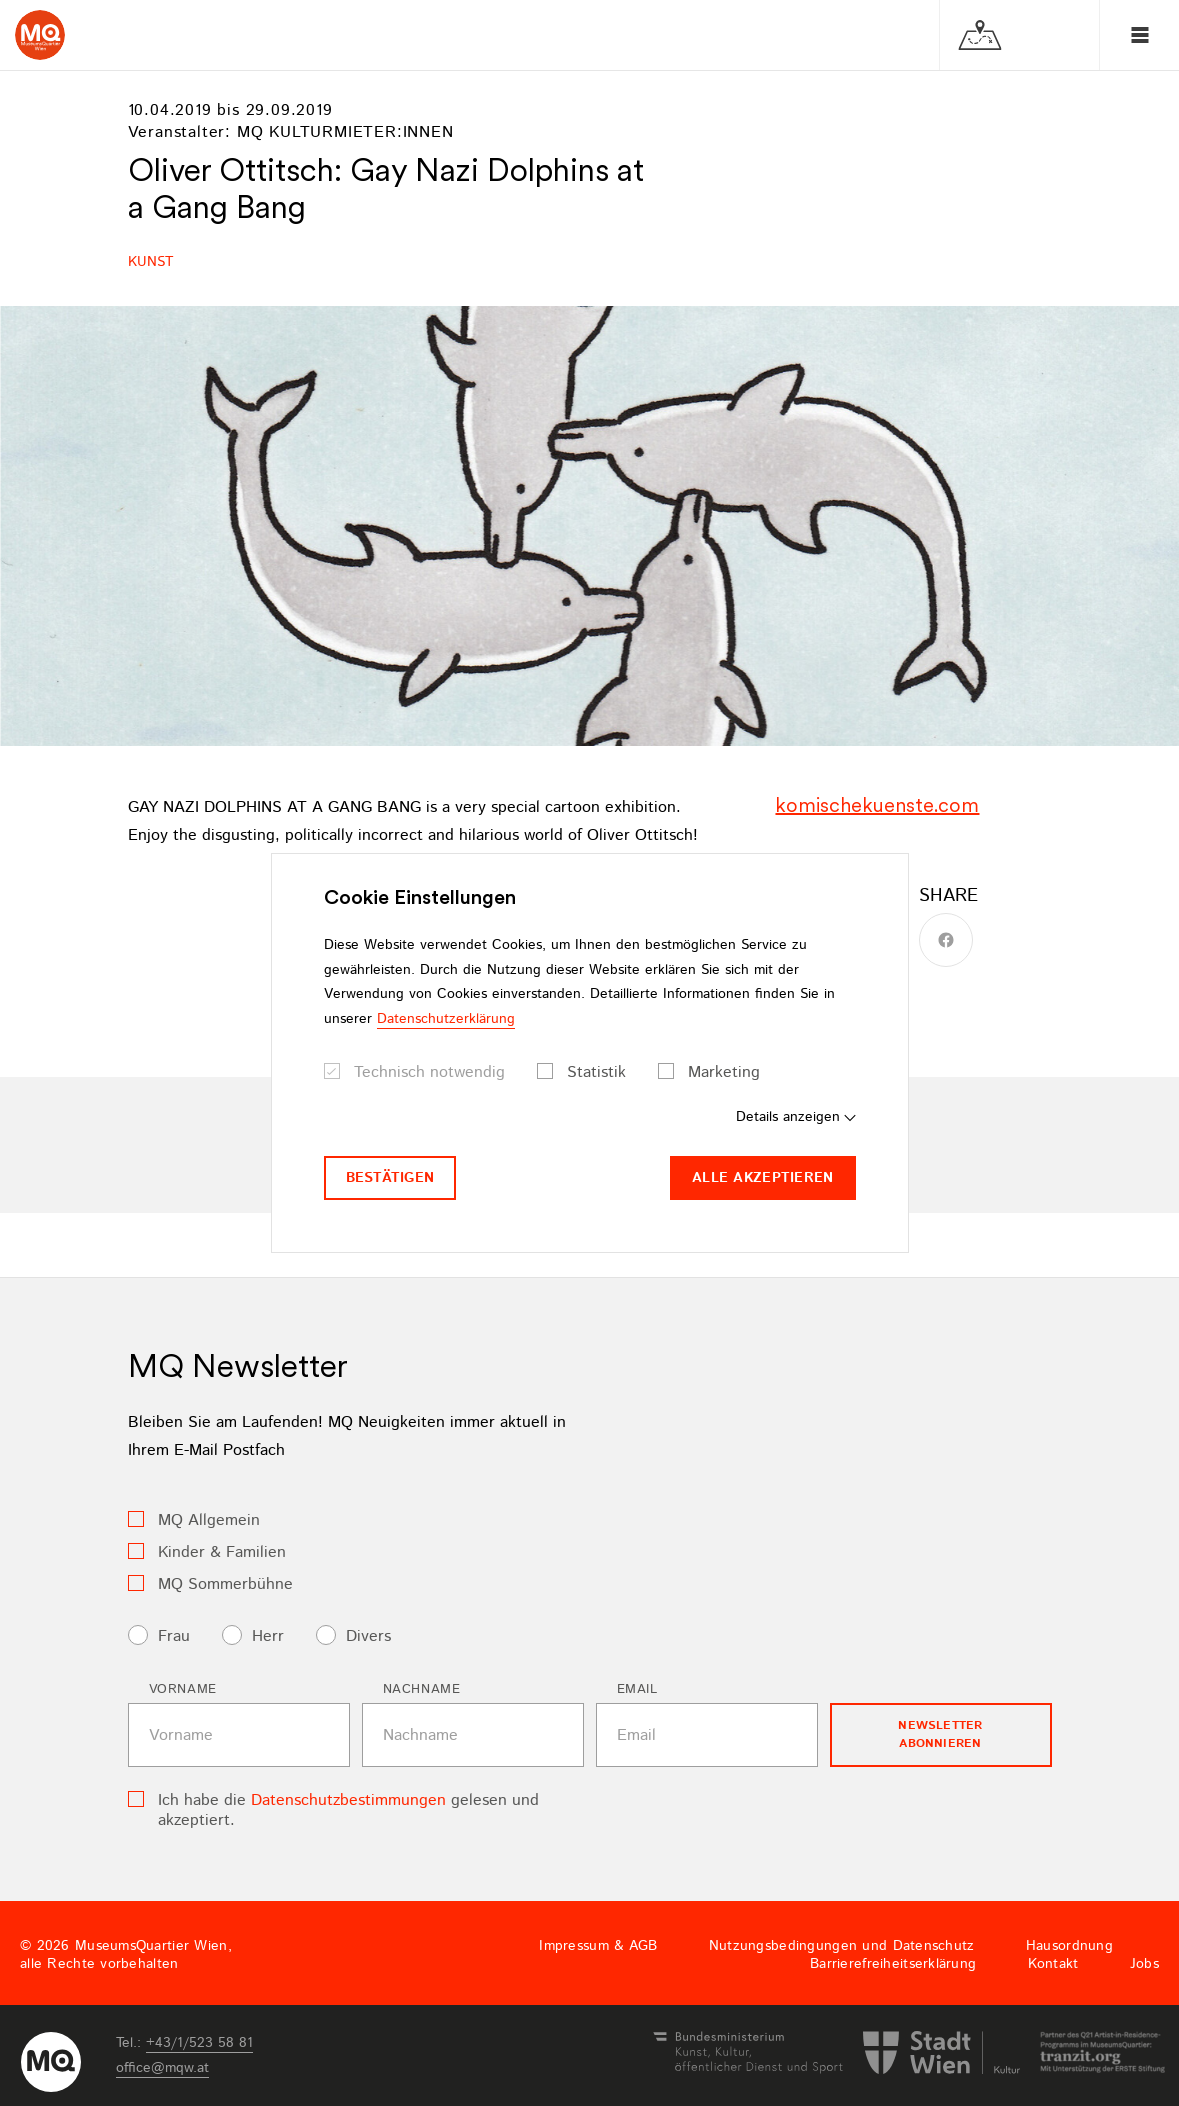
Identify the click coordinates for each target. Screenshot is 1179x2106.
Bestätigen (390, 1178)
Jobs (1144, 1964)
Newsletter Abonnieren (940, 1734)
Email (637, 1689)
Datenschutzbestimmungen (348, 1800)
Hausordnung (1069, 1946)
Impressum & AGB (598, 1946)
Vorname (183, 1689)
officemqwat (162, 2068)
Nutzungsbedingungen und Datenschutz (842, 1946)
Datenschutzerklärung (446, 1019)
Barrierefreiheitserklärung (893, 1964)
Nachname (422, 1689)
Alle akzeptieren (762, 1178)
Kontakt (1053, 1964)
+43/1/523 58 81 (199, 2043)
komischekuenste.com (877, 805)
